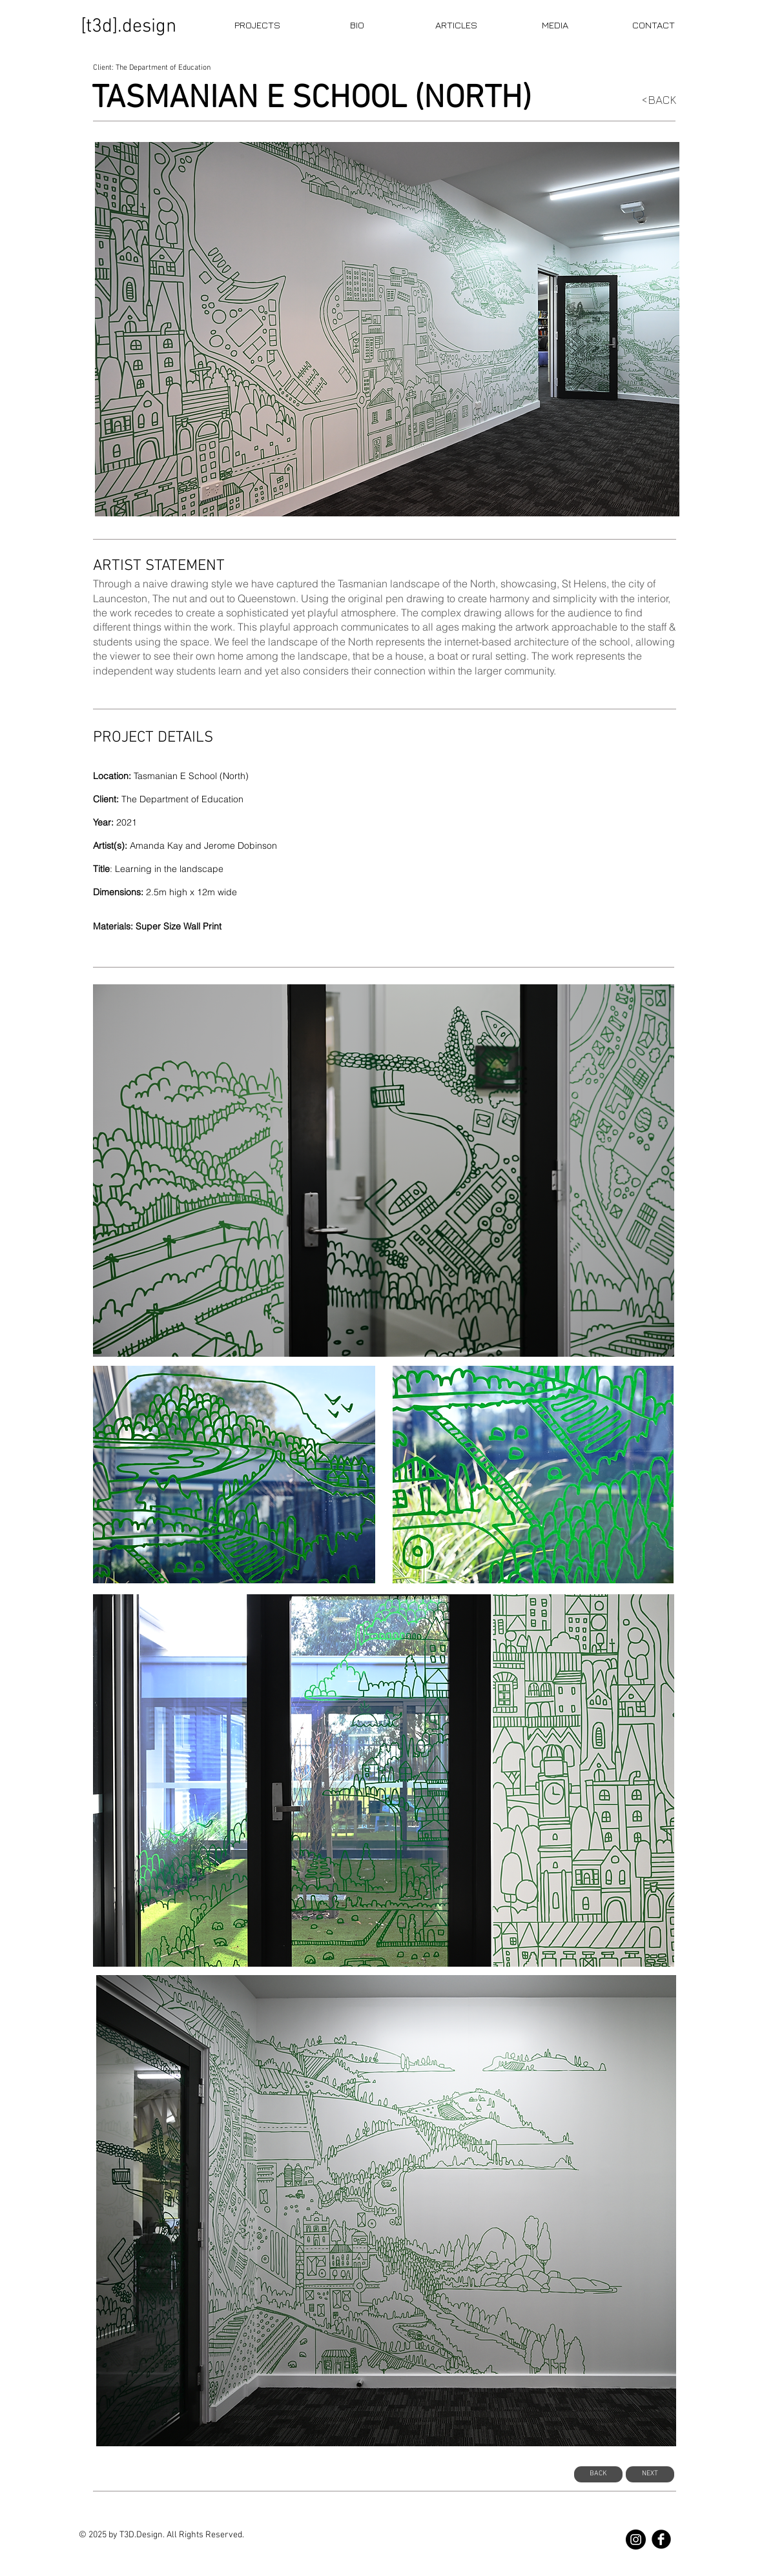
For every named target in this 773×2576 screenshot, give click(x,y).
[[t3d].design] (129, 26)
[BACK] (598, 2474)
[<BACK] (653, 100)
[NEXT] (650, 2474)
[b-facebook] (661, 2539)
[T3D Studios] (636, 2540)
